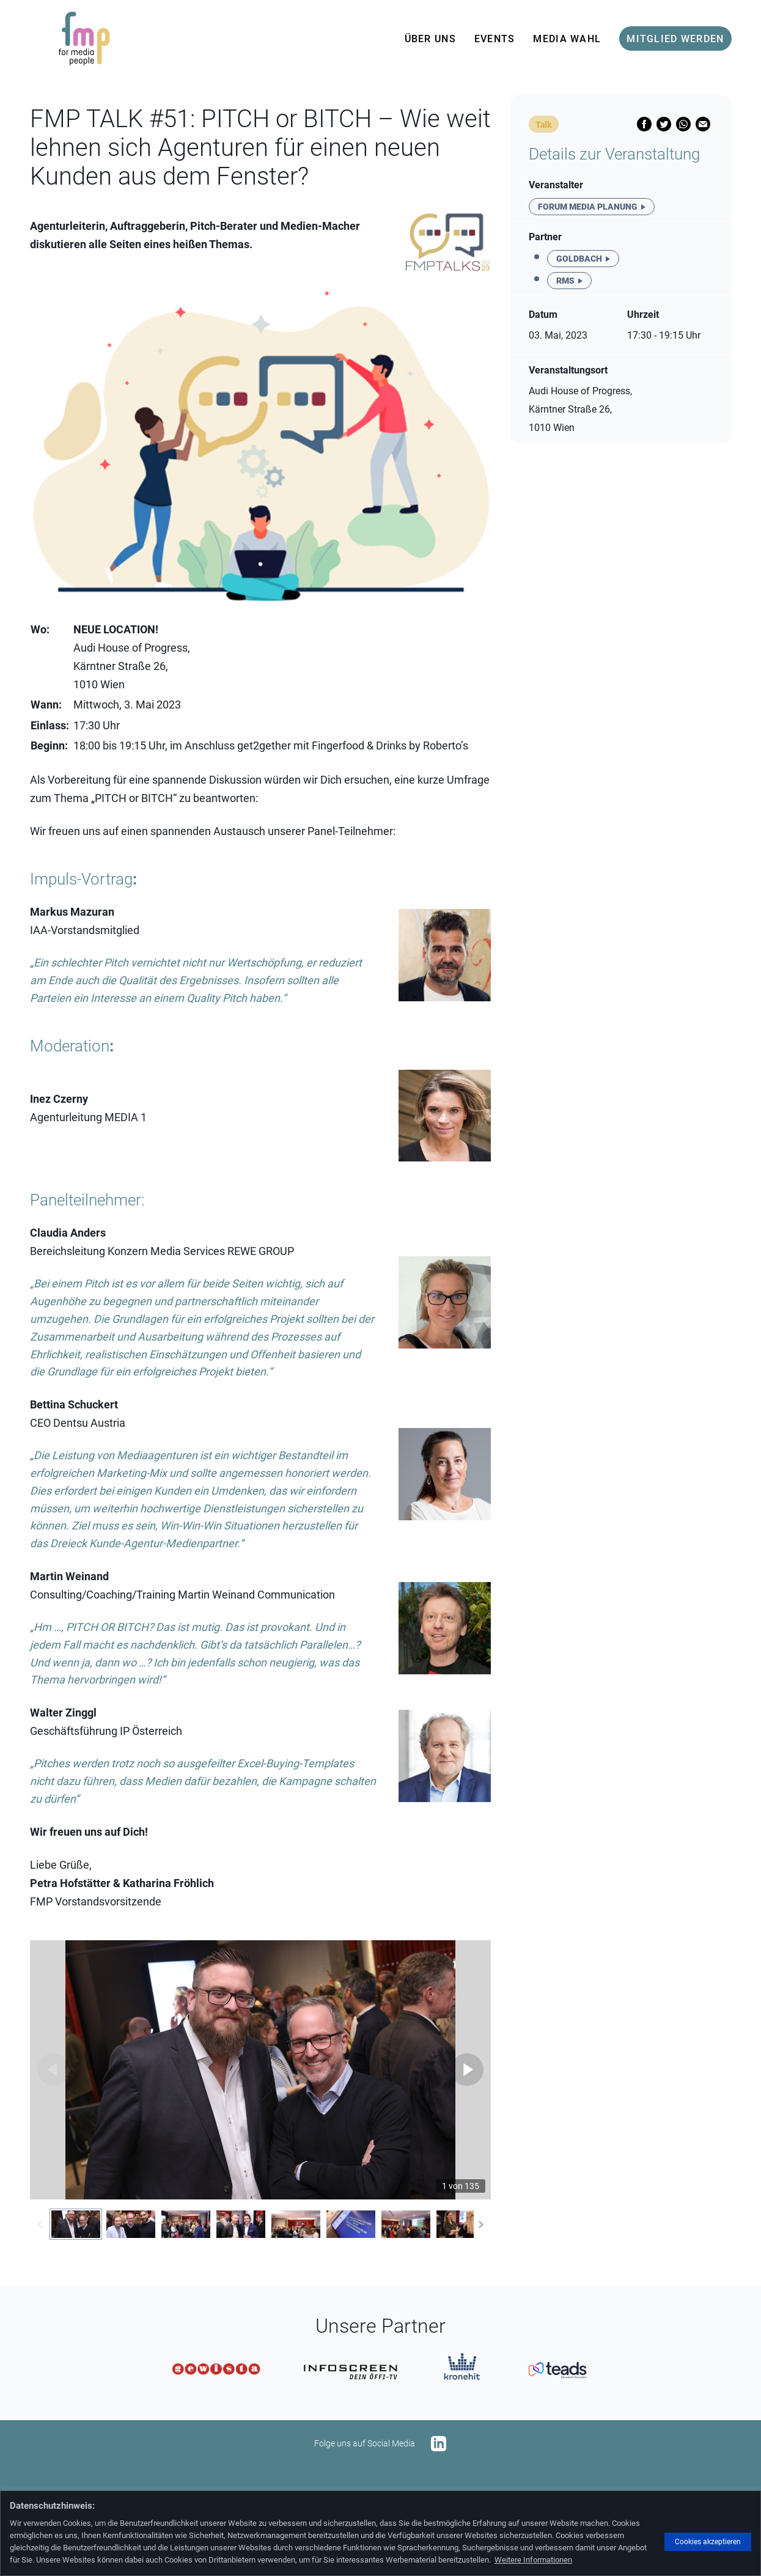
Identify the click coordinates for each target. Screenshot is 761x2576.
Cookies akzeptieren (708, 2541)
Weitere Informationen (533, 2559)
